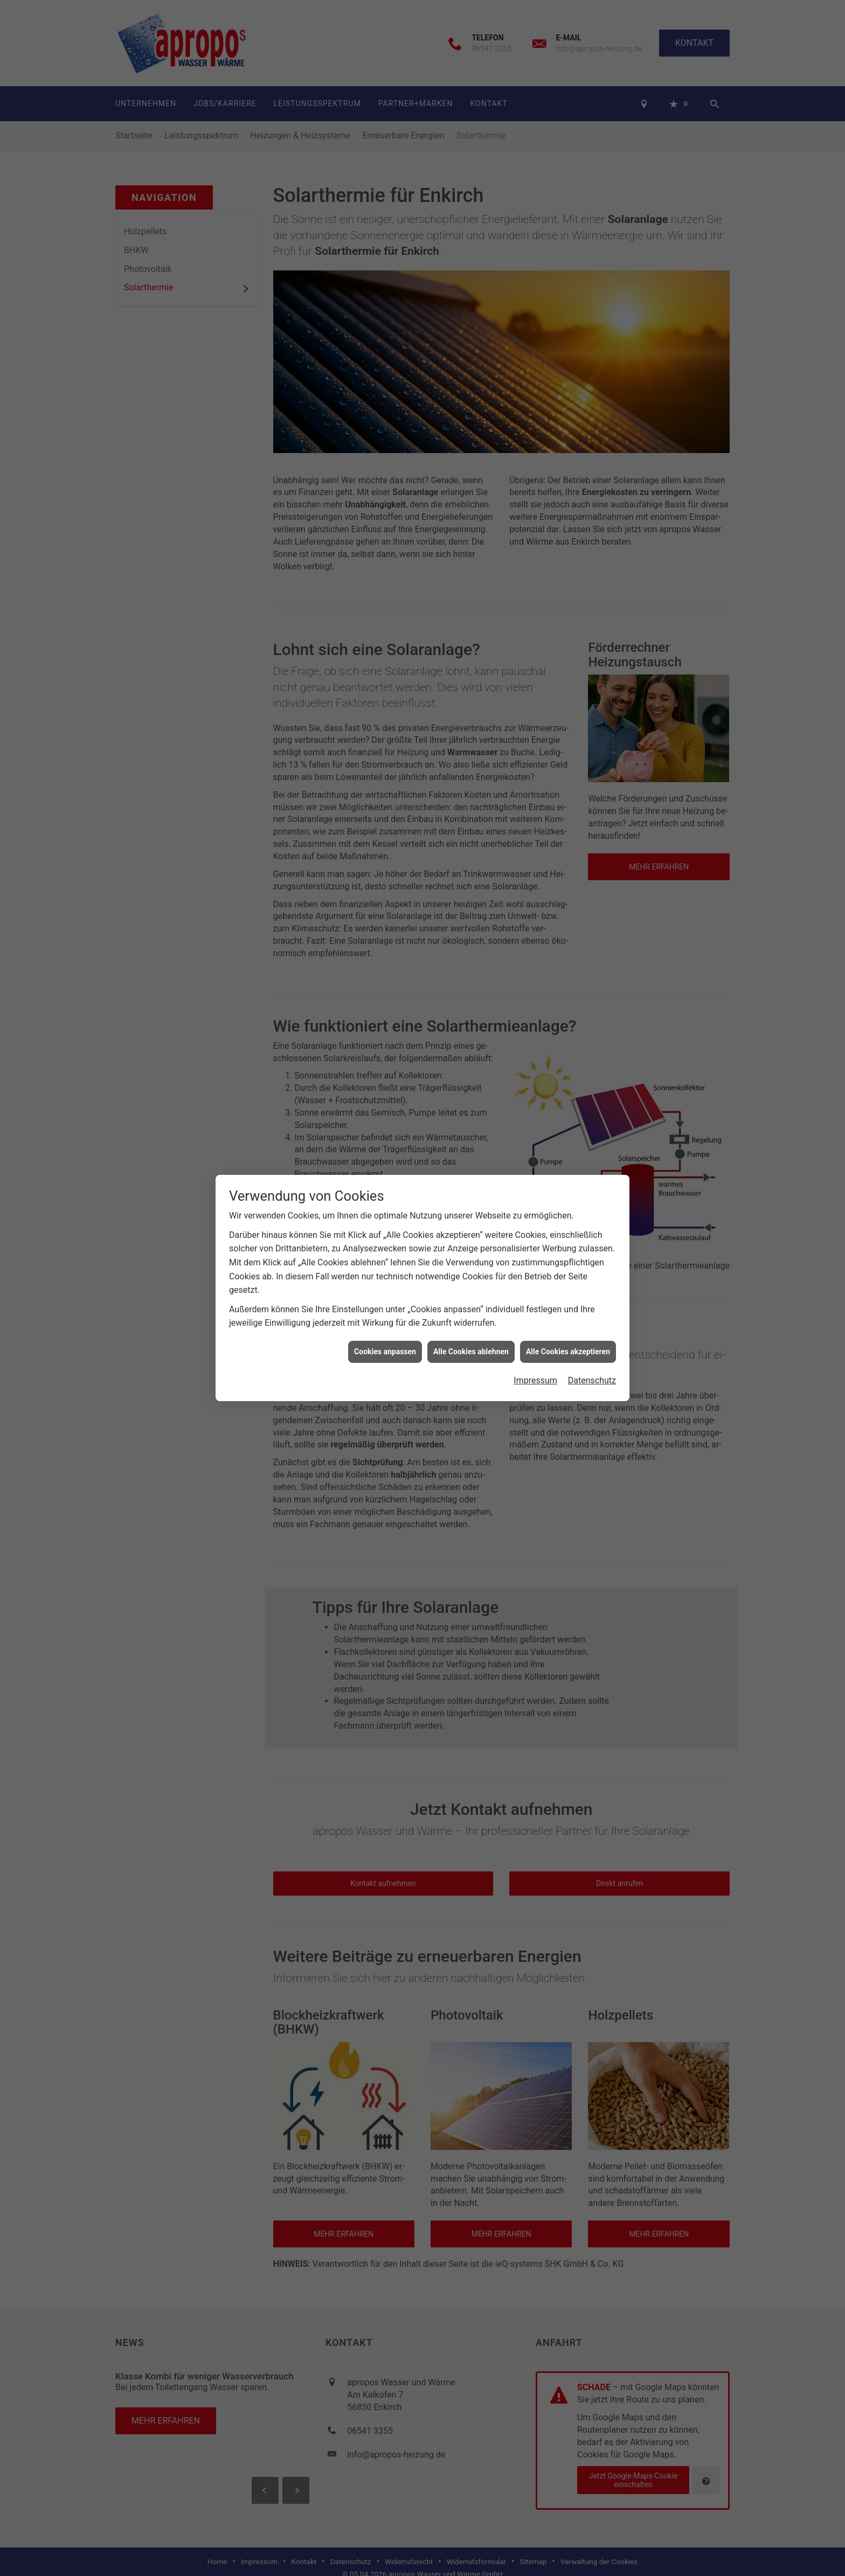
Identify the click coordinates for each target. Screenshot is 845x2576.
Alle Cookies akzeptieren (568, 1351)
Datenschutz (592, 1380)
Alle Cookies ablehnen (471, 1351)
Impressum (535, 1380)
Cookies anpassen (385, 1351)
